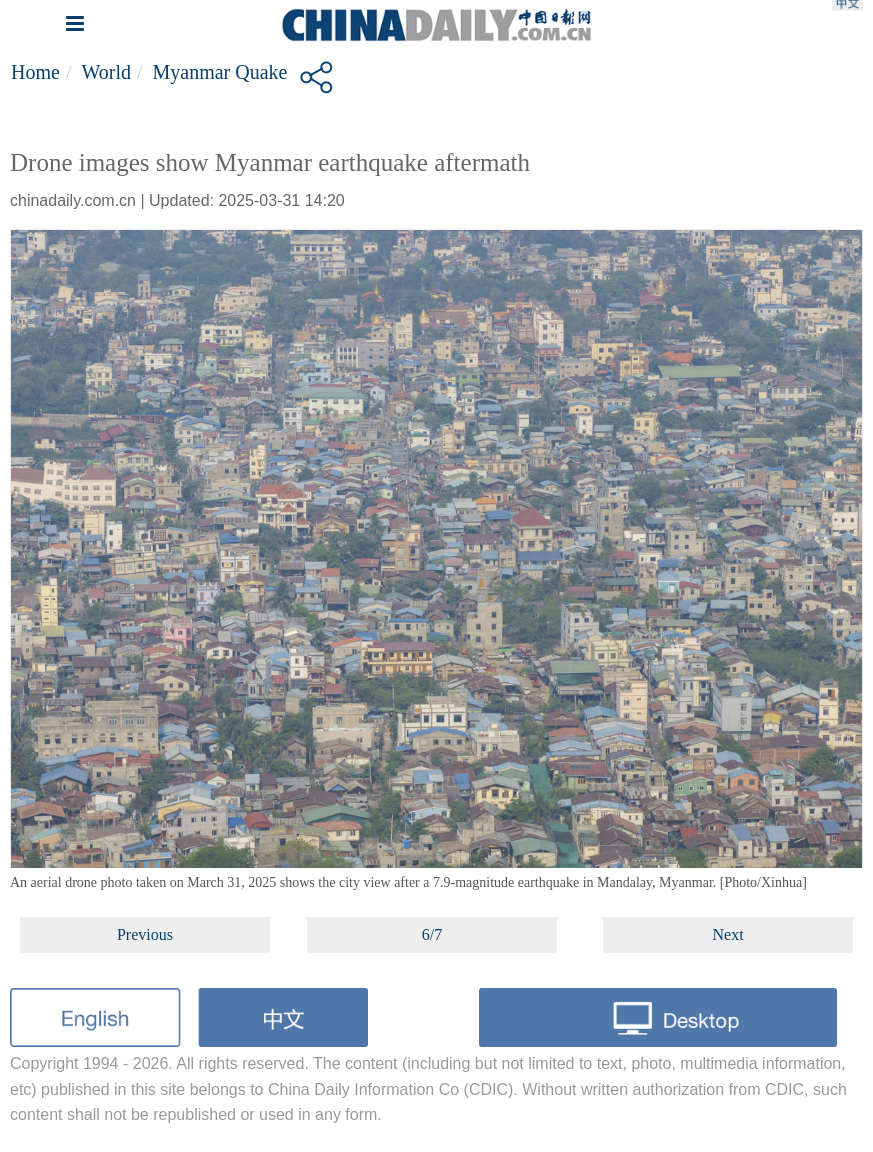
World (106, 72)
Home (35, 72)
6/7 (432, 934)
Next (728, 934)
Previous (145, 934)
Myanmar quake (220, 72)
